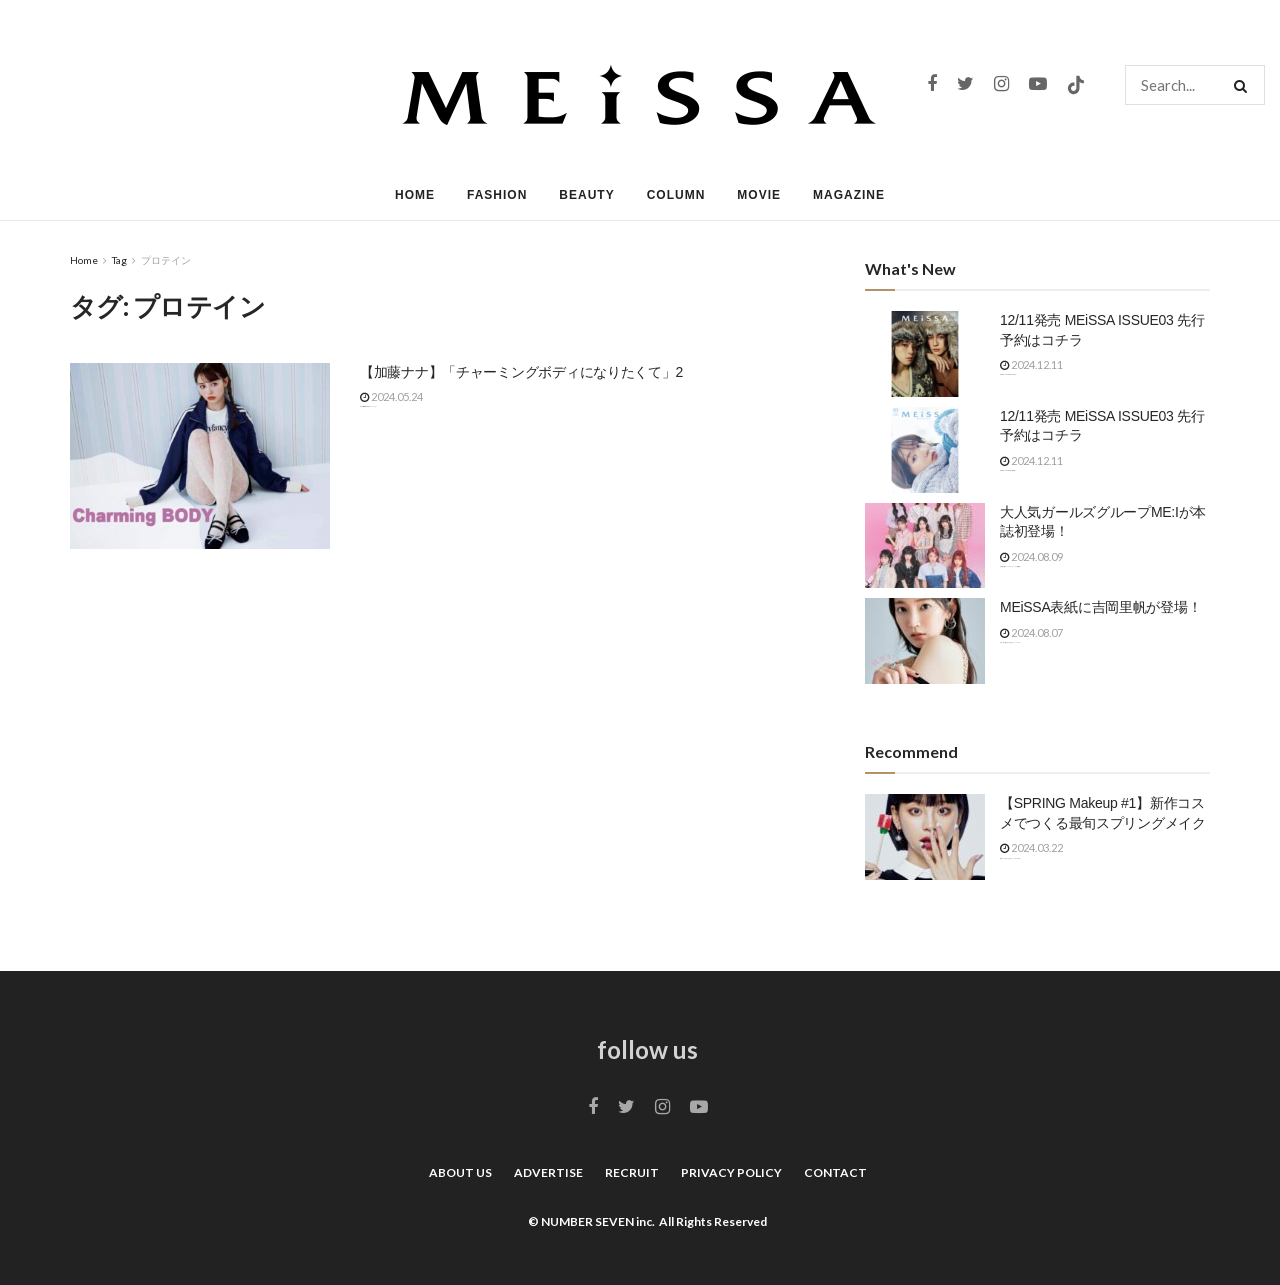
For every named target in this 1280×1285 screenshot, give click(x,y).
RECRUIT (632, 1172)
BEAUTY (586, 195)
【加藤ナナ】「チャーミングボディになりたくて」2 (521, 372)
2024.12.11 (1031, 364)
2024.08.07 (1031, 632)
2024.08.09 (1031, 556)
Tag (119, 260)
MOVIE (759, 195)
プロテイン (166, 260)
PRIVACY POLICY (731, 1172)
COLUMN (676, 195)
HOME (415, 195)
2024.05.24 (391, 396)
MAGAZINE (849, 195)
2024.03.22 (1031, 847)
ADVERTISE (548, 1172)
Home (84, 260)
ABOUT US (460, 1172)
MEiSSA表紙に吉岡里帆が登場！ (1100, 607)
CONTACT (835, 1172)
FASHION (497, 195)
